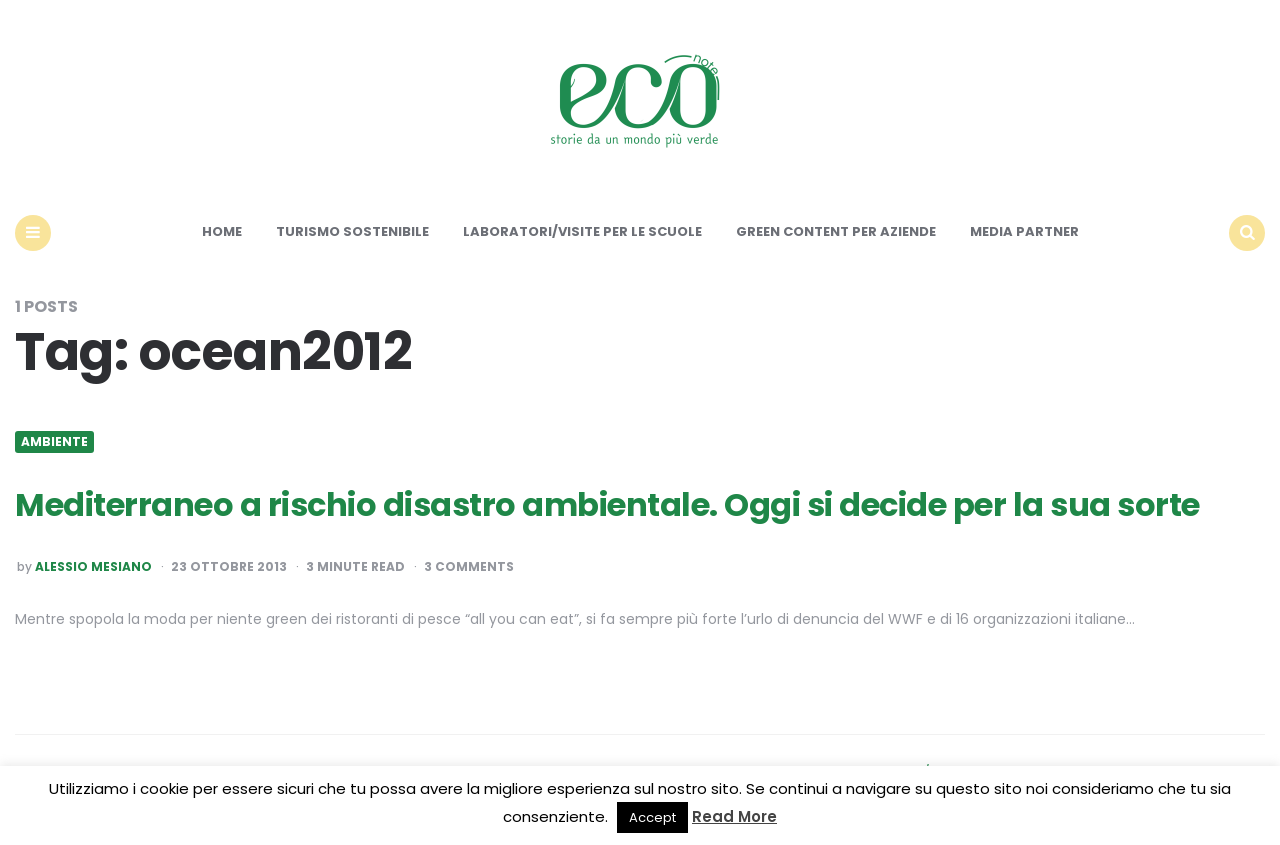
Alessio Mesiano (93, 567)
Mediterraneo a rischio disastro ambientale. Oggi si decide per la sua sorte (607, 504)
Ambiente (54, 442)
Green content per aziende (836, 231)
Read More (734, 816)
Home (222, 231)
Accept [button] (652, 817)
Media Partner (1024, 231)
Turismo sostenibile (352, 231)
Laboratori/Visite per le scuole (582, 231)
